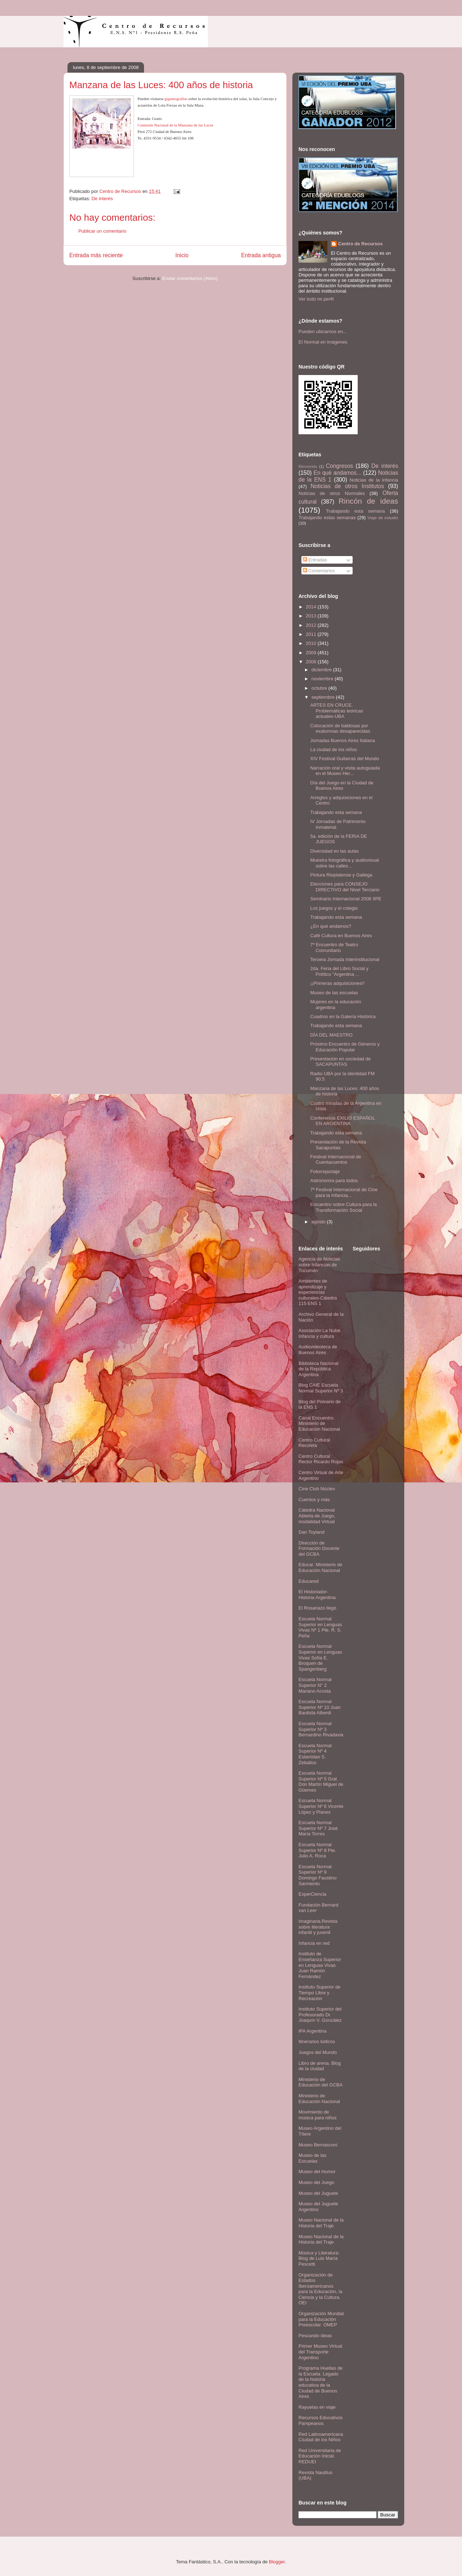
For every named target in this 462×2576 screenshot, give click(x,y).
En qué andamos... (337, 473)
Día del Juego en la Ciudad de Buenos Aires (341, 785)
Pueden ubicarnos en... (322, 331)
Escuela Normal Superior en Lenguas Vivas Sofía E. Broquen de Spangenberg (320, 1657)
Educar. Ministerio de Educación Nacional (320, 1567)
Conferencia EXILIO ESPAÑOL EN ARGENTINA (342, 1121)
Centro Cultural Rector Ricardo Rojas (320, 1459)
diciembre (322, 669)
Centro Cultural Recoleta (314, 1442)
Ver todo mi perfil (316, 299)
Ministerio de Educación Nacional (319, 2098)
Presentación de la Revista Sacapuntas (338, 1144)
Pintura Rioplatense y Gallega (341, 875)
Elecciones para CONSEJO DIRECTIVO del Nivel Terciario (344, 886)
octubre (319, 688)
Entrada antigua (261, 255)
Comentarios (319, 570)
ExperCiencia (312, 1894)
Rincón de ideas (368, 501)
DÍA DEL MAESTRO (331, 1035)
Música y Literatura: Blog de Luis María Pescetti (318, 2258)
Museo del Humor (317, 2171)
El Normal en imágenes (322, 342)
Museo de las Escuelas (312, 2158)
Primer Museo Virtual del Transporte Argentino (320, 2351)
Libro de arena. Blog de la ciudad (319, 2066)
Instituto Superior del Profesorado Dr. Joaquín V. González (320, 2014)
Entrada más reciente (96, 255)
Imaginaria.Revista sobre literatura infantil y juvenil (317, 1926)
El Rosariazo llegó (317, 1608)
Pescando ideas (315, 2335)
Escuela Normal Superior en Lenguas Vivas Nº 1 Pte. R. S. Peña (320, 1627)
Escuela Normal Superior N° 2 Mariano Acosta (315, 1685)
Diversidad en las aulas (334, 851)
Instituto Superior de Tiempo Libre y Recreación (319, 1992)
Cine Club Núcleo (316, 1488)
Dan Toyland (311, 1532)
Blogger (277, 2561)
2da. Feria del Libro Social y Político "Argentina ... (339, 971)
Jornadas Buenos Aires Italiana (342, 740)
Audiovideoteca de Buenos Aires (317, 1349)
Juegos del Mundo (317, 2052)
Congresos (339, 466)
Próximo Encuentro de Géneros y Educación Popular (344, 1046)
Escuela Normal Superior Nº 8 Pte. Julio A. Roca (317, 1850)
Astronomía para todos (334, 1180)
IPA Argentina (312, 2031)
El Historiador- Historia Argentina (317, 1594)
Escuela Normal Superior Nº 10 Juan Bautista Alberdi (319, 1707)
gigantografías (176, 98)
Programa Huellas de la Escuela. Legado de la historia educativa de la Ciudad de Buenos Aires (320, 2382)
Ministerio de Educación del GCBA (320, 2082)
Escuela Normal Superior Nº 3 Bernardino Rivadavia (320, 1729)
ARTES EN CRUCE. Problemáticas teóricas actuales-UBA (336, 710)
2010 (312, 643)
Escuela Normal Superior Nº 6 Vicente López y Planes (320, 1806)
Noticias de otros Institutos (347, 486)
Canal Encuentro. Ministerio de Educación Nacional (319, 1423)
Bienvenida (307, 467)
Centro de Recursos (360, 243)
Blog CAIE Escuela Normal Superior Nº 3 (320, 1387)
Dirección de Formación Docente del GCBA (318, 1548)
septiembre (323, 697)
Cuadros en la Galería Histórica (342, 1016)
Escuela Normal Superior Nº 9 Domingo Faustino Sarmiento (317, 1875)
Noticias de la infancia (374, 480)
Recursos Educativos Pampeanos (320, 2420)
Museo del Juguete (318, 2193)
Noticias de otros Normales (331, 493)
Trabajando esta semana (355, 511)
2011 (312, 634)
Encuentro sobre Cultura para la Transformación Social (343, 1207)
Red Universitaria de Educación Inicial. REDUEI (319, 2456)
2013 (312, 616)
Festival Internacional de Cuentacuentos (335, 1159)
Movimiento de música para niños (317, 2114)
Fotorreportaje (325, 1171)
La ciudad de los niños (333, 749)
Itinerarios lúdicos (316, 2041)
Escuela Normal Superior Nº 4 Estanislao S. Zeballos (315, 1754)
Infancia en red (314, 1943)
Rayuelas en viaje (317, 2407)
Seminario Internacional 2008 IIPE (345, 898)
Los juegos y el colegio (334, 908)
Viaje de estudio (382, 517)
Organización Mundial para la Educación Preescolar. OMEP (321, 2319)
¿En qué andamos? (330, 926)
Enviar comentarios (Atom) (190, 278)
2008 (312, 661)
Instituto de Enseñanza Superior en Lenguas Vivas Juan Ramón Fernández (319, 1965)
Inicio (181, 255)
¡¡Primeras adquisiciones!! (337, 983)
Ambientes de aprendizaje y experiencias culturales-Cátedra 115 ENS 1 (317, 1292)
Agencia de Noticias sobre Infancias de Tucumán (319, 1264)
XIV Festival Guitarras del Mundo (344, 758)
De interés (102, 198)
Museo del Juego (316, 2182)
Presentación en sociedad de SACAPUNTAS (340, 1061)
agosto (319, 1221)
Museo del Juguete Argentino (318, 2206)
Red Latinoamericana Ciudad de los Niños (320, 2437)
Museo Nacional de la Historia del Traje (321, 2222)
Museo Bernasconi (317, 2145)
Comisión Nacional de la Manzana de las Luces (175, 125)
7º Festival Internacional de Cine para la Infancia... (344, 1192)
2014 (312, 606)
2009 (312, 652)
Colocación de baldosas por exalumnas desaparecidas (340, 728)
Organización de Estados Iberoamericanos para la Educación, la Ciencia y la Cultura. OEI (320, 2289)
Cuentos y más (314, 1499)
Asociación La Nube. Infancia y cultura (319, 1333)
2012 (312, 625)
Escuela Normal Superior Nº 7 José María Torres (318, 1828)
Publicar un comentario (102, 231)
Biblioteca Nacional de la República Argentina (318, 1369)
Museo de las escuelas (334, 992)
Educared (308, 1581)
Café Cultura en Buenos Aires (341, 935)
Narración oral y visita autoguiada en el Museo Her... (345, 770)
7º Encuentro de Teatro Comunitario (334, 947)
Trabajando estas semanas (327, 517)
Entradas (315, 560)
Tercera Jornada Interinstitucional (344, 959)
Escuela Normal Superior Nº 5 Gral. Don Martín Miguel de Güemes (320, 1781)
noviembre (323, 678)
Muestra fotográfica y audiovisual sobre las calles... (344, 863)
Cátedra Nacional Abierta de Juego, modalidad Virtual (316, 1515)
